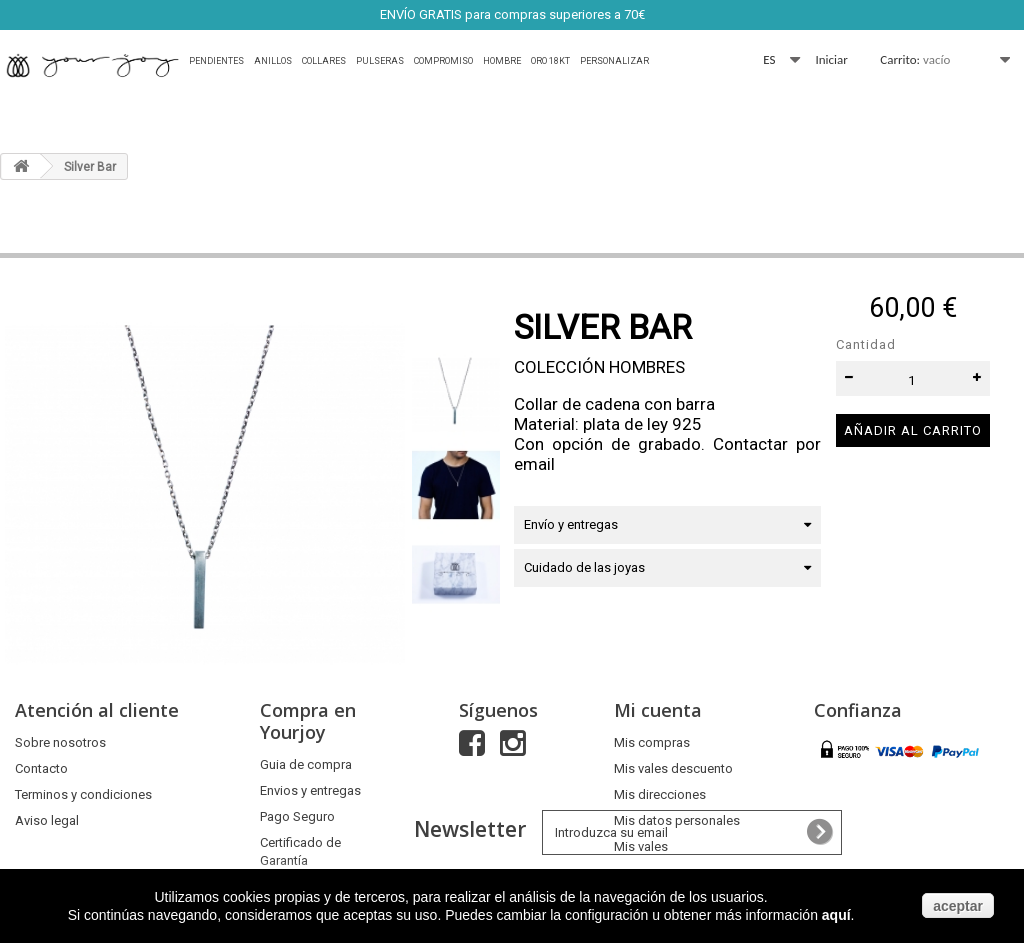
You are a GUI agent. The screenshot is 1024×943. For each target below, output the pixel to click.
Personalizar (614, 61)
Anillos (273, 61)
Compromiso (443, 61)
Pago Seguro (297, 816)
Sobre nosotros (60, 742)
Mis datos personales (677, 820)
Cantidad (866, 344)
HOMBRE (502, 61)
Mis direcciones (660, 794)
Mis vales (641, 846)
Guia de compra (306, 764)
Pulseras (380, 61)
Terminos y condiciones (83, 794)
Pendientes (216, 61)
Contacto (41, 768)
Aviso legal (47, 820)
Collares (324, 61)
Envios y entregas (310, 790)
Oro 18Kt (550, 61)
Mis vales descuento (673, 768)
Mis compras (652, 742)
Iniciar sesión (831, 60)
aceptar (958, 906)
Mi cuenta (658, 710)
